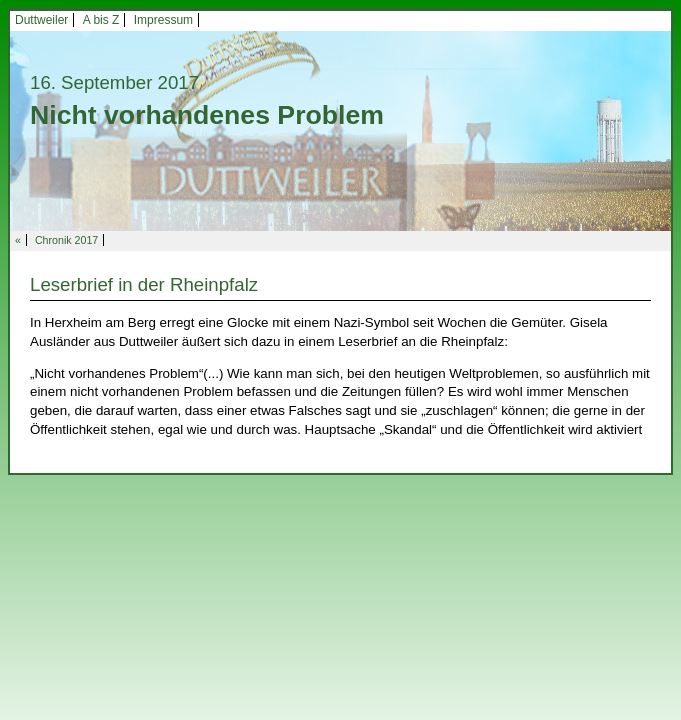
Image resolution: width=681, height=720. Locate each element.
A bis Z (101, 20)
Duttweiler (41, 20)
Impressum (163, 20)
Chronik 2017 (66, 240)
